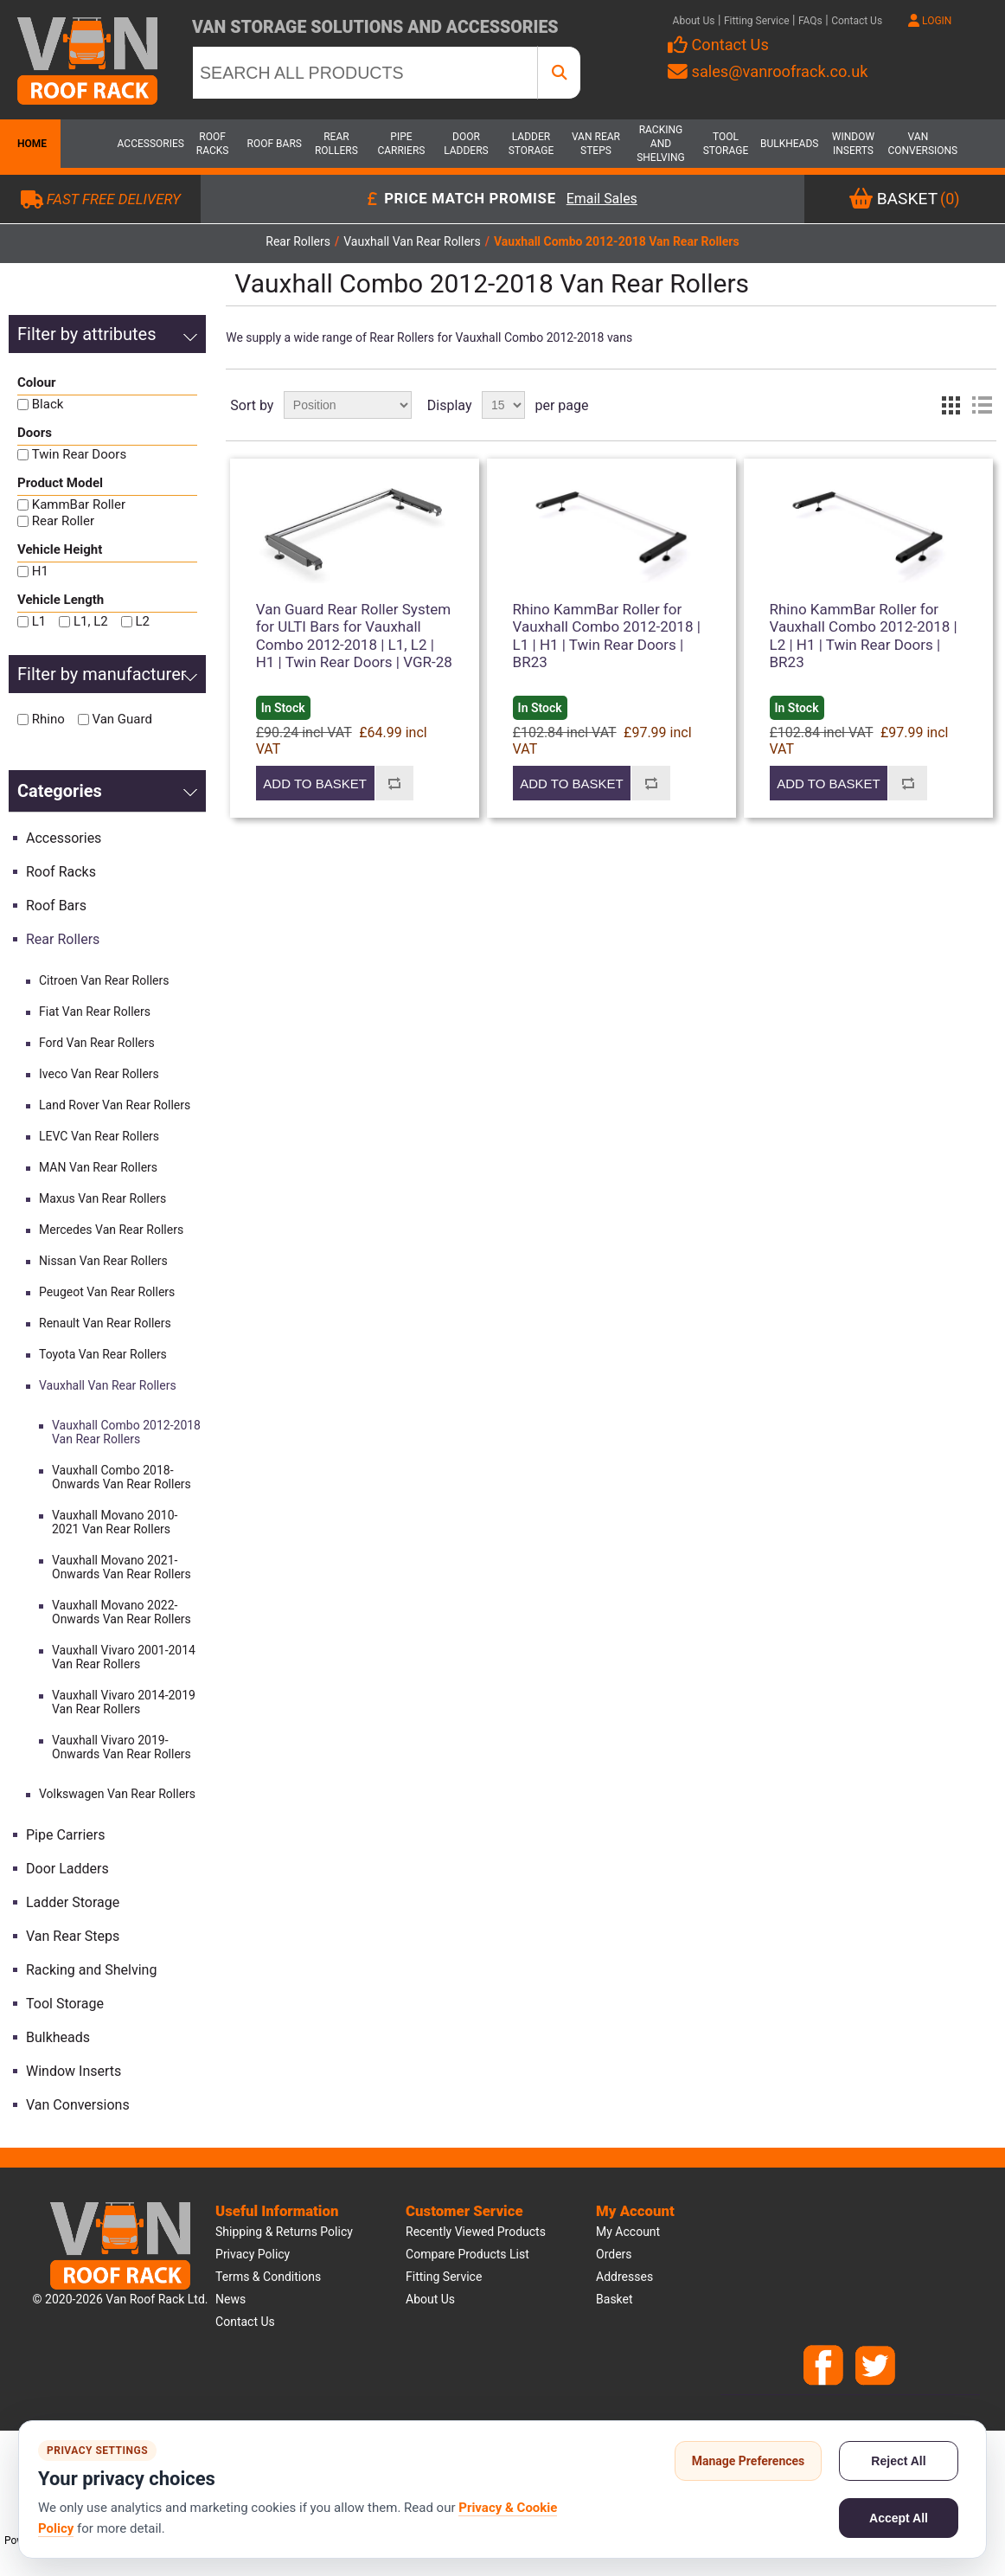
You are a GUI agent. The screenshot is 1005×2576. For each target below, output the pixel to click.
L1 (39, 621)
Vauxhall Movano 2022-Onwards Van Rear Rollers (121, 1612)
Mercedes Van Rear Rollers (111, 1230)
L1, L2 (91, 621)
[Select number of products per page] (503, 405)
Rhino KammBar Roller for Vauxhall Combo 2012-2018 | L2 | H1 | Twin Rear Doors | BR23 (863, 636)
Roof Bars (274, 144)
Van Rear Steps (596, 144)
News (230, 2299)
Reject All (898, 2461)
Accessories (148, 144)
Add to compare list (394, 783)
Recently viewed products (476, 2232)
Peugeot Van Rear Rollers (107, 1292)
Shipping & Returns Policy (284, 2232)
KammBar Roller (78, 504)
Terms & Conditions (268, 2277)
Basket (614, 2299)
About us (430, 2299)
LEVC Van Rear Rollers (99, 1136)
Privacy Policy (252, 2254)
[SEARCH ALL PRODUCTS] (365, 73)
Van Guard (121, 719)
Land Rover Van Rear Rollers (114, 1105)
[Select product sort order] (348, 405)
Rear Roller (63, 521)
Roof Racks (212, 144)
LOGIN (929, 21)
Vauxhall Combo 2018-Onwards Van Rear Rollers (121, 1477)
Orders (614, 2254)
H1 (40, 571)
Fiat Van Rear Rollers (94, 1011)
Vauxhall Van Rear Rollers (107, 1385)
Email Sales (602, 199)
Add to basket (314, 783)
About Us (694, 21)
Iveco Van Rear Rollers (99, 1074)
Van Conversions (917, 144)
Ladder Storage (531, 144)
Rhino (48, 719)
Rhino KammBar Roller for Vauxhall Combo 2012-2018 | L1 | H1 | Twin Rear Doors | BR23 (607, 636)
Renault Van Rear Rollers (105, 1323)
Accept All (898, 2518)
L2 (142, 621)
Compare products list (467, 2254)
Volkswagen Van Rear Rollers (117, 1794)
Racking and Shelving (661, 144)
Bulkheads (789, 144)
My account (628, 2232)
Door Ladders (466, 144)
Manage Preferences (748, 2461)
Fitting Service (757, 21)
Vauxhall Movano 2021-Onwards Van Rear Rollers (121, 1567)
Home (30, 144)
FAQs (810, 21)
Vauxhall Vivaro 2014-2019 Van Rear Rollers (123, 1702)
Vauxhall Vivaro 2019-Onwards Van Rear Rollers (121, 1747)
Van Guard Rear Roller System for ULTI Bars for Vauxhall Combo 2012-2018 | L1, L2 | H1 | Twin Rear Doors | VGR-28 (354, 636)
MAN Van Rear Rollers (98, 1167)
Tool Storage (726, 144)
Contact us (245, 2322)
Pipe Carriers (401, 144)
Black (48, 404)
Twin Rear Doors (79, 454)
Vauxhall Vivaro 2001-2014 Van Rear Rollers (123, 1657)
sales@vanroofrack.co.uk (767, 71)
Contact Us (856, 21)
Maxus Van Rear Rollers (102, 1198)
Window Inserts (853, 144)
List (981, 405)
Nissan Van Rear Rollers (103, 1261)
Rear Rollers (336, 144)
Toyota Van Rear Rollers (103, 1354)
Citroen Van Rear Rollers (104, 980)
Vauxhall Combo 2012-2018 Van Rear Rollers (126, 1432)
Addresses (624, 2277)
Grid (950, 405)
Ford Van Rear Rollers (97, 1043)
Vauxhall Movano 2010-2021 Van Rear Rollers (114, 1522)
